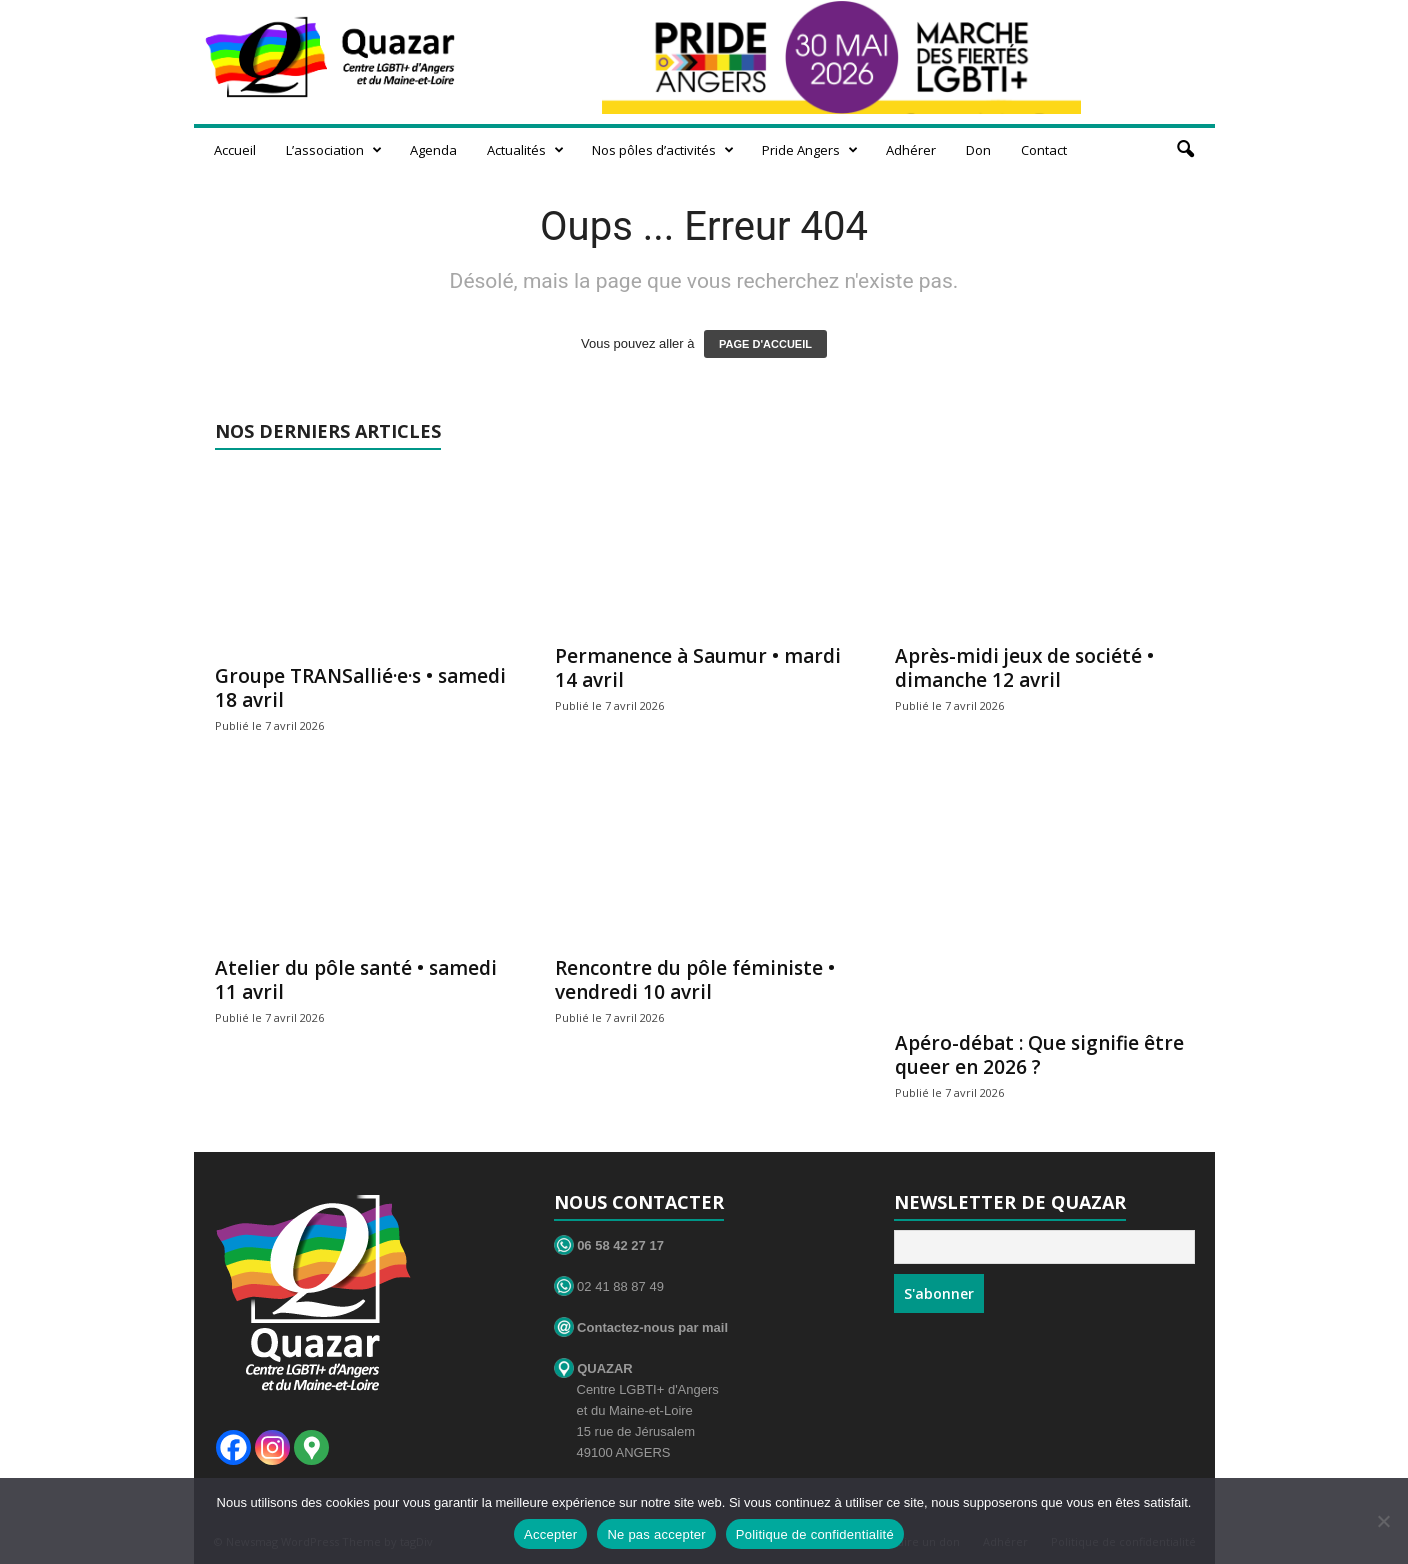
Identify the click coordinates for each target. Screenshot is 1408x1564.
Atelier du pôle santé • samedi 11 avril (356, 980)
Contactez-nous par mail (641, 1327)
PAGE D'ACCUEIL (765, 344)
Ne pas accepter (656, 1534)
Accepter (550, 1534)
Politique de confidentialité (815, 1534)
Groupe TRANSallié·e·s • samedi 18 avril (360, 688)
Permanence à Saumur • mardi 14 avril (698, 668)
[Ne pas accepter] (1383, 1521)
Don (978, 150)
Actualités (525, 150)
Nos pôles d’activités (663, 150)
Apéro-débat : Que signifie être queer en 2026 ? (1039, 1055)
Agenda (433, 150)
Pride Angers (810, 150)
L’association (334, 150)
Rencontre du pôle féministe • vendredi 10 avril (695, 980)
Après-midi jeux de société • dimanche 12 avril (1024, 668)
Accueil (235, 150)
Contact (1044, 150)
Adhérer (911, 150)
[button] (1185, 150)
